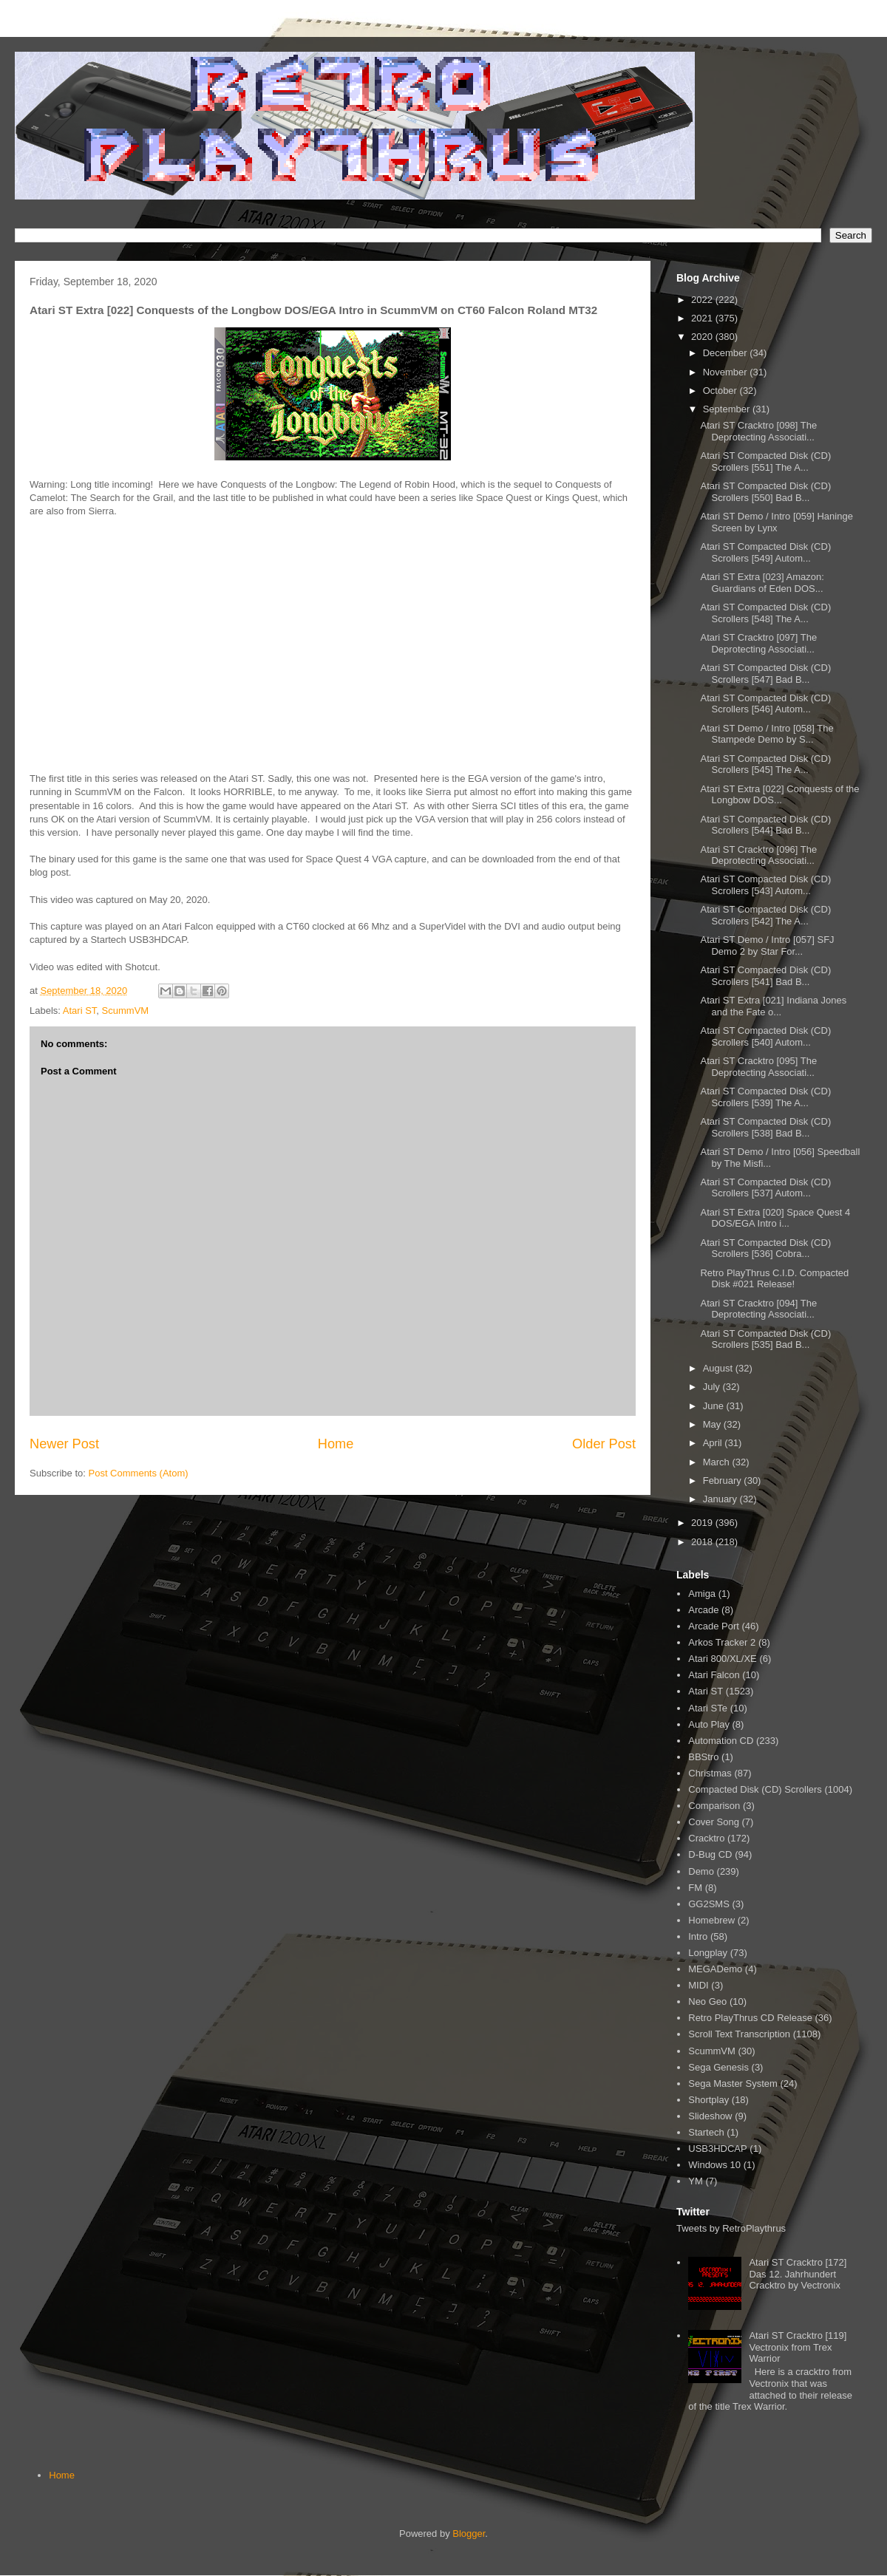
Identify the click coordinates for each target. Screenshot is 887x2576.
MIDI (698, 1985)
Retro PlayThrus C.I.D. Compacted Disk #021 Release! (774, 1278)
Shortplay (708, 2099)
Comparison (714, 1805)
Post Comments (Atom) (138, 1473)
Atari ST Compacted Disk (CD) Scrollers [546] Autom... (765, 703)
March (718, 1462)
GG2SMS (709, 1903)
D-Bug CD (710, 1854)
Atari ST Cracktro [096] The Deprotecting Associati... (758, 855)
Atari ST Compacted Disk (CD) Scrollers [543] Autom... (765, 884)
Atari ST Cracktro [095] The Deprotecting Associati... (758, 1066)
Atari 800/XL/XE (722, 1658)
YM (695, 2181)
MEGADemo (715, 1968)
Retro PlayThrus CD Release (750, 2017)
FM (695, 1887)
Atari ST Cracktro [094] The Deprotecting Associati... (758, 1309)
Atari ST (80, 1010)
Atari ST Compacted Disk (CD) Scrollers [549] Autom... (765, 552)
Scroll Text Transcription (739, 2034)
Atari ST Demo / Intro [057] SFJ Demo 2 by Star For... (767, 945)
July (713, 1386)
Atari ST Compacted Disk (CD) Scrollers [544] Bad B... (765, 825)
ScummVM (125, 1010)
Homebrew (711, 1920)
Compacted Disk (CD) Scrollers (755, 1789)
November (726, 372)
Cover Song (713, 1821)
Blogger (468, 2533)
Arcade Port (713, 1626)
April (714, 1442)
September (727, 409)
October (721, 390)
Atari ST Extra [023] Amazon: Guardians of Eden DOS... (761, 582)
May (713, 1424)
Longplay (707, 1952)
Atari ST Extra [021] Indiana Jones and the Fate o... (773, 1006)
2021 (703, 318)
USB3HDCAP (717, 2148)
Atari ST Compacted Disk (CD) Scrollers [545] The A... (765, 764)
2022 (703, 299)
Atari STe (707, 1708)
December (726, 352)
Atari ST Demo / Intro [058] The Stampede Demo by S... (766, 734)
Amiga (702, 1593)
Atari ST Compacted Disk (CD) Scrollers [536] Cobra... (765, 1248)
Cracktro (706, 1838)
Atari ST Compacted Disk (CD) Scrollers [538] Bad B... (765, 1127)
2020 (703, 336)
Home (336, 1444)
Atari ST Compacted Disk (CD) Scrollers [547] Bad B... (765, 673)
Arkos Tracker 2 (721, 1642)
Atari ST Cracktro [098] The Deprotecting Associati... (758, 431)
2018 (703, 1541)
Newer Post (64, 1444)
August (719, 1368)
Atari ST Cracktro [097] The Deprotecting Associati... (758, 643)
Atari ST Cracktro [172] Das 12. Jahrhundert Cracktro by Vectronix (797, 2274)
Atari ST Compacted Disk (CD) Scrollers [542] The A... (765, 915)
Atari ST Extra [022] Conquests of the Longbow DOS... (779, 794)
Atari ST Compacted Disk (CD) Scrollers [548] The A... (765, 613)
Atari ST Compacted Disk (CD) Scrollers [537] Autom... (765, 1187)
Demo (701, 1871)
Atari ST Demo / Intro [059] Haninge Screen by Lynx (776, 522)
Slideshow (710, 2116)
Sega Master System (733, 2083)
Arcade (703, 1609)
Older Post (604, 1444)
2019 (703, 1522)
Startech (706, 2132)
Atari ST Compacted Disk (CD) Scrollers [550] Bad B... (765, 491)
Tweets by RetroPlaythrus (731, 2228)
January (721, 1499)
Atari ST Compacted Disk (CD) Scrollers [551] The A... (765, 461)
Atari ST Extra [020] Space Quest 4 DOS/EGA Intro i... (775, 1218)
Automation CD (720, 1740)
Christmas (710, 1773)
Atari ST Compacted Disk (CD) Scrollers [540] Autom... (765, 1036)
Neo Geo (707, 2001)
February (723, 1480)
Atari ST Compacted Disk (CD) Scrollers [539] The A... (765, 1097)
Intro (697, 1936)
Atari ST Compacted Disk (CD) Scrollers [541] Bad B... (765, 975)
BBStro (703, 1756)
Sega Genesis (718, 2067)
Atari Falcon (713, 1674)
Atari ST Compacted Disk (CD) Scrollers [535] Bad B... (765, 1339)
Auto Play (709, 1724)
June (715, 1405)
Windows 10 (714, 2164)
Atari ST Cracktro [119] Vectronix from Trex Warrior (797, 2347)
